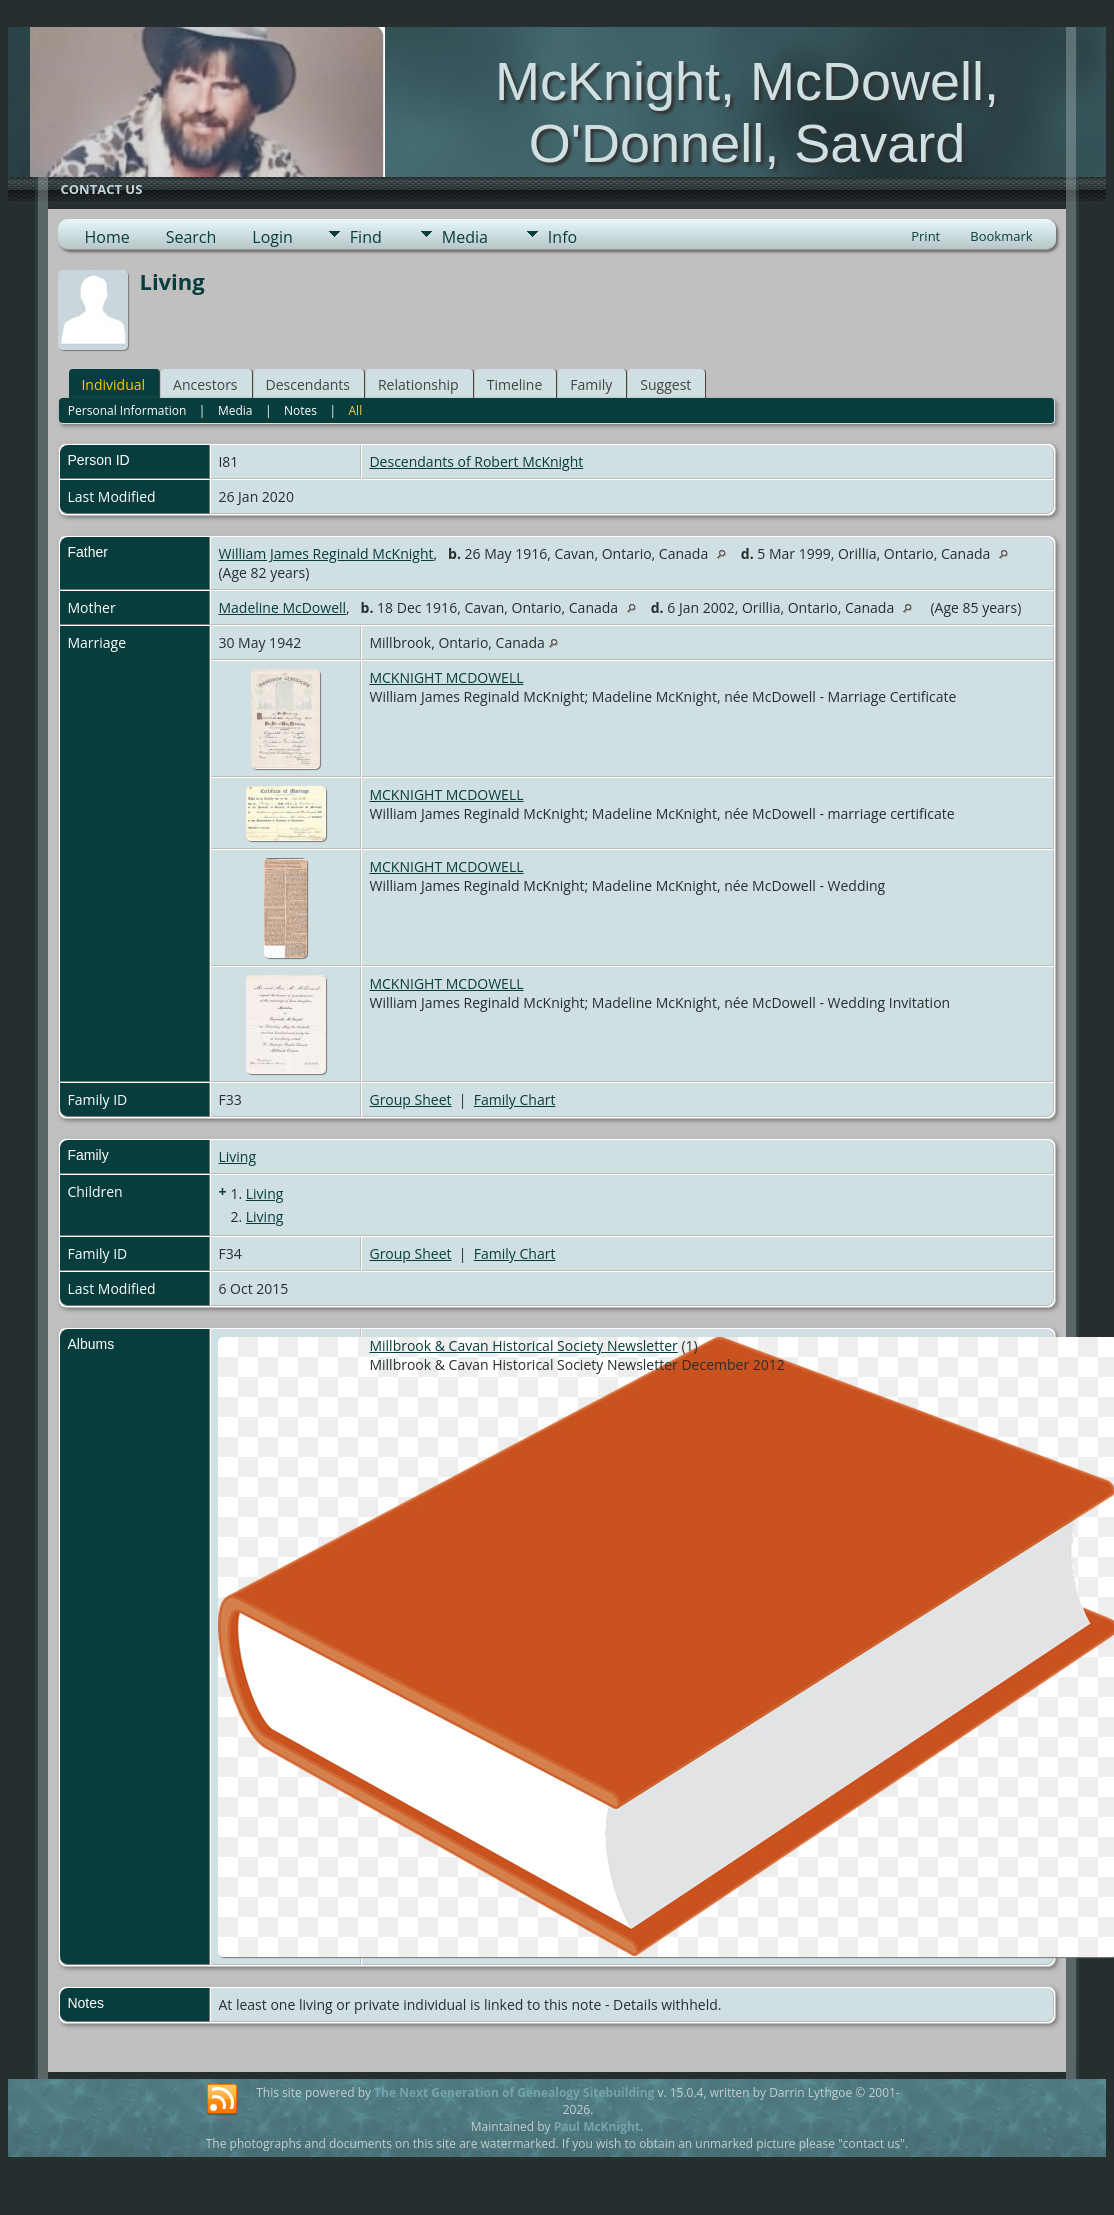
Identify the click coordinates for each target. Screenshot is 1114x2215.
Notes (300, 410)
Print (925, 236)
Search (191, 237)
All (356, 410)
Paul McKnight (597, 2126)
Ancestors (205, 384)
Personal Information (127, 410)
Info (562, 237)
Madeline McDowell (282, 607)
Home (106, 237)
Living (237, 1156)
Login (272, 237)
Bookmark (1001, 236)
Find (366, 237)
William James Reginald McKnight (325, 553)
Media (465, 237)
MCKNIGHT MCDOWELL (446, 677)
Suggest (665, 384)
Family (591, 384)
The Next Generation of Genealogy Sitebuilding (514, 2092)
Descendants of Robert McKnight (476, 461)
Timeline (515, 384)
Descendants (308, 384)
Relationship (418, 384)
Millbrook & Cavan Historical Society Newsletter (523, 1345)
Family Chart (515, 1099)
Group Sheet (410, 1099)
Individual (113, 384)
